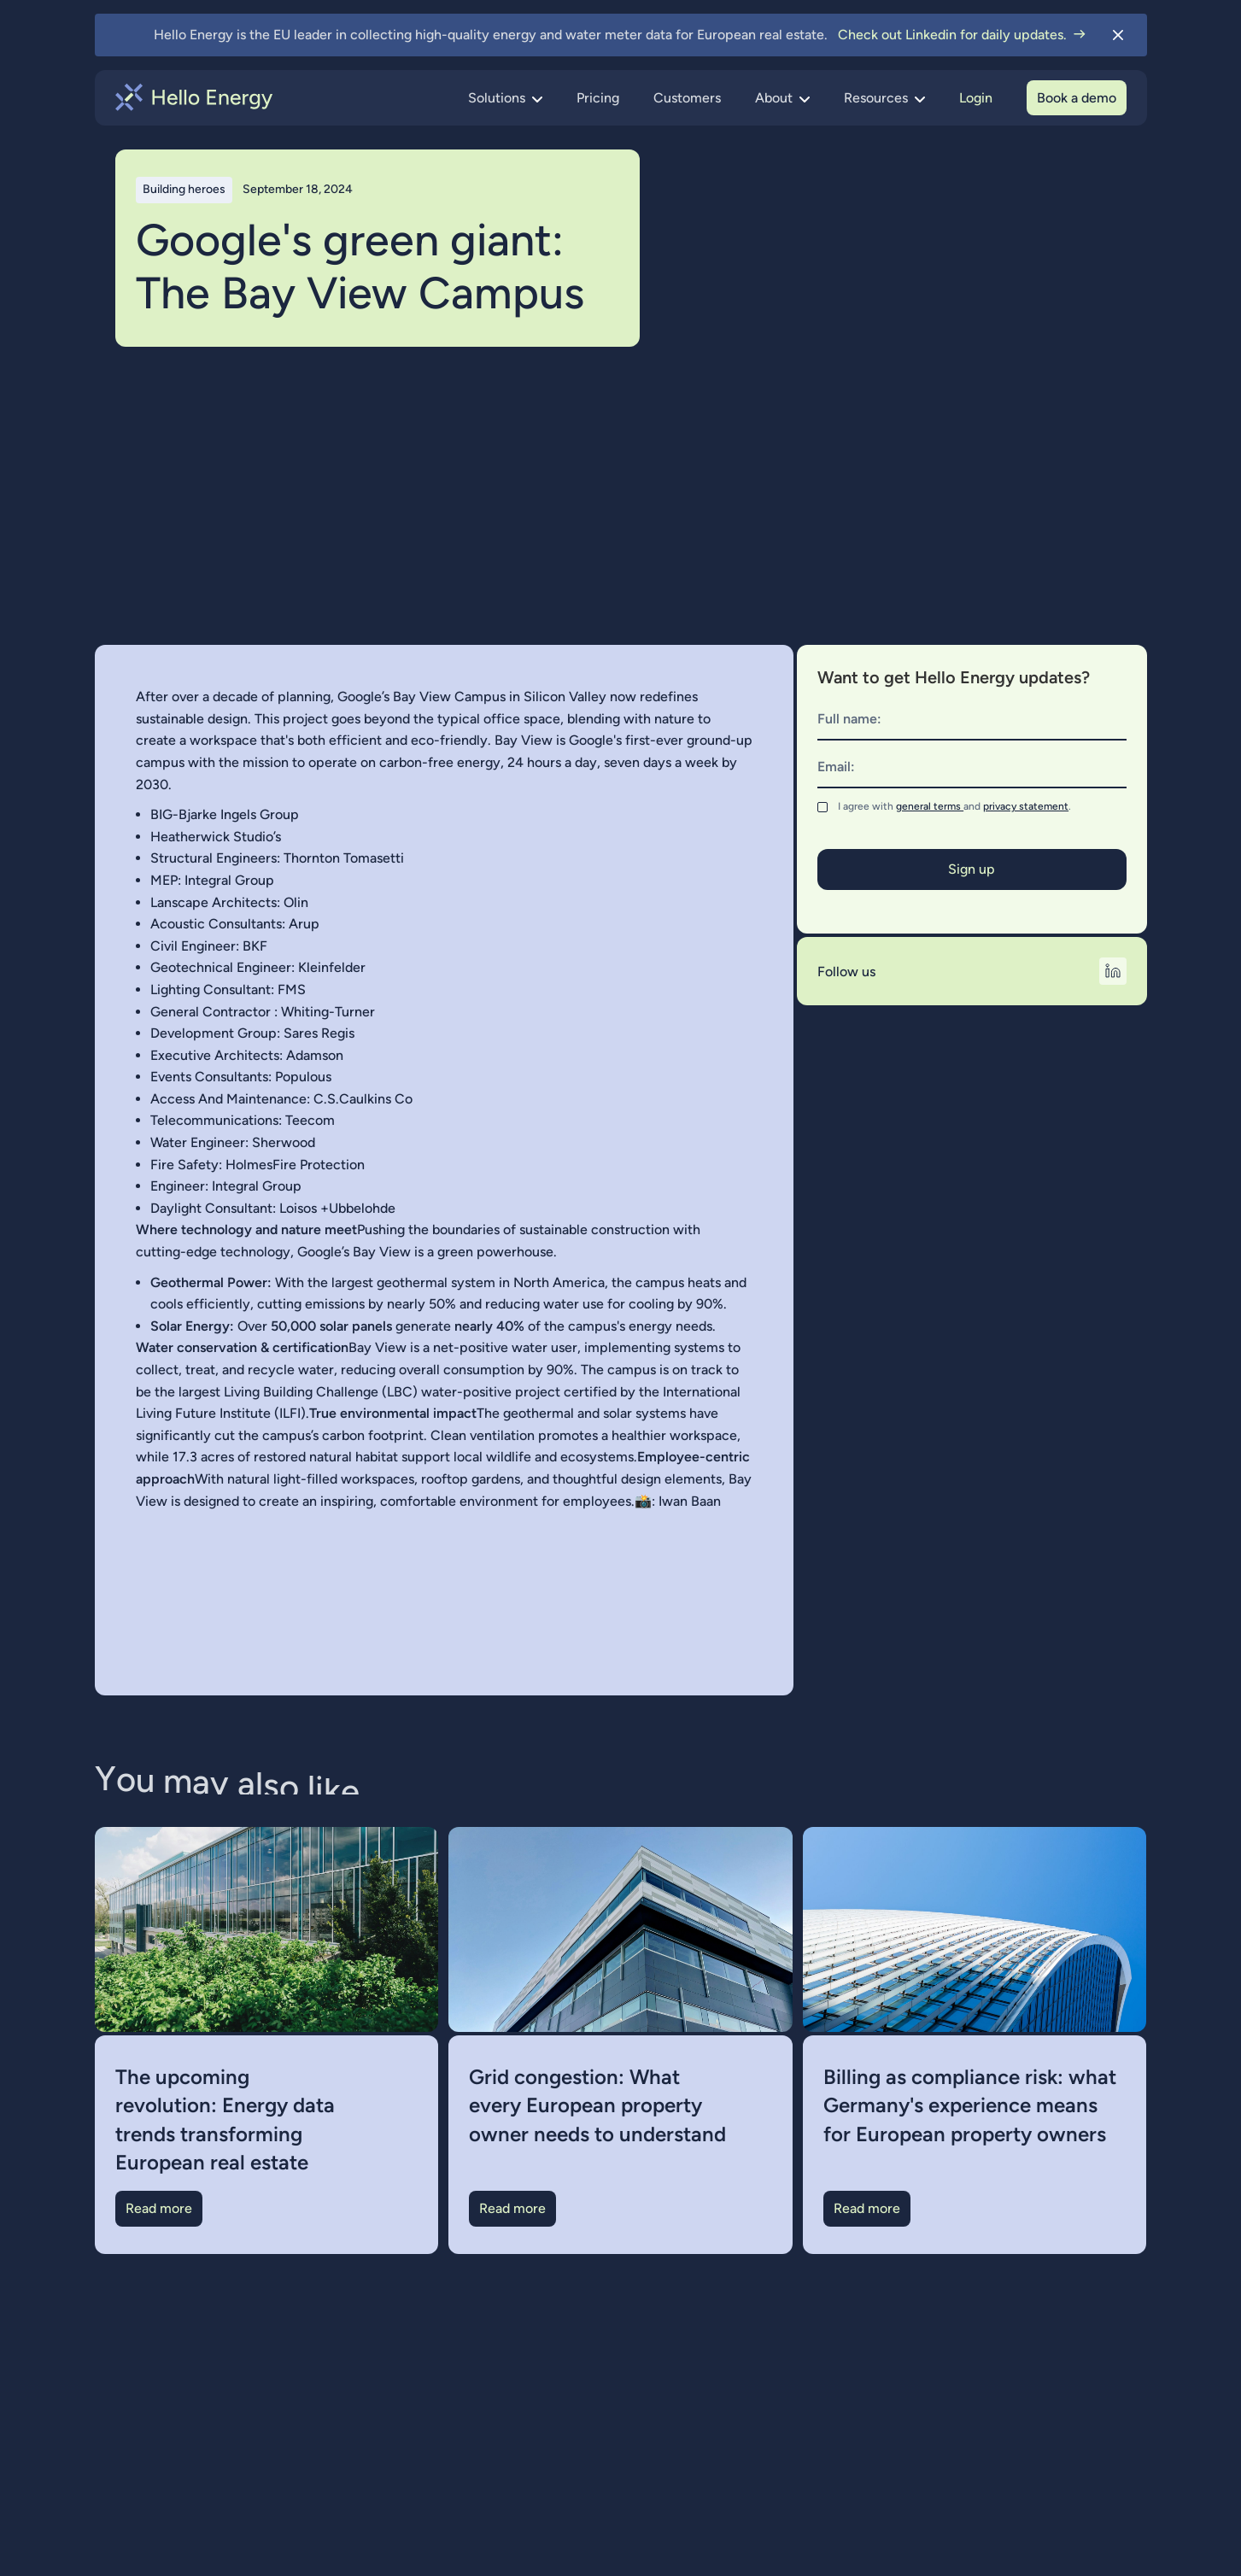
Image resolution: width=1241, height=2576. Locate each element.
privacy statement (1025, 806)
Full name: (849, 719)
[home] (194, 97)
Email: (836, 766)
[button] (505, 98)
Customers (687, 98)
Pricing (598, 98)
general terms (929, 806)
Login (975, 98)
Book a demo (1076, 98)
